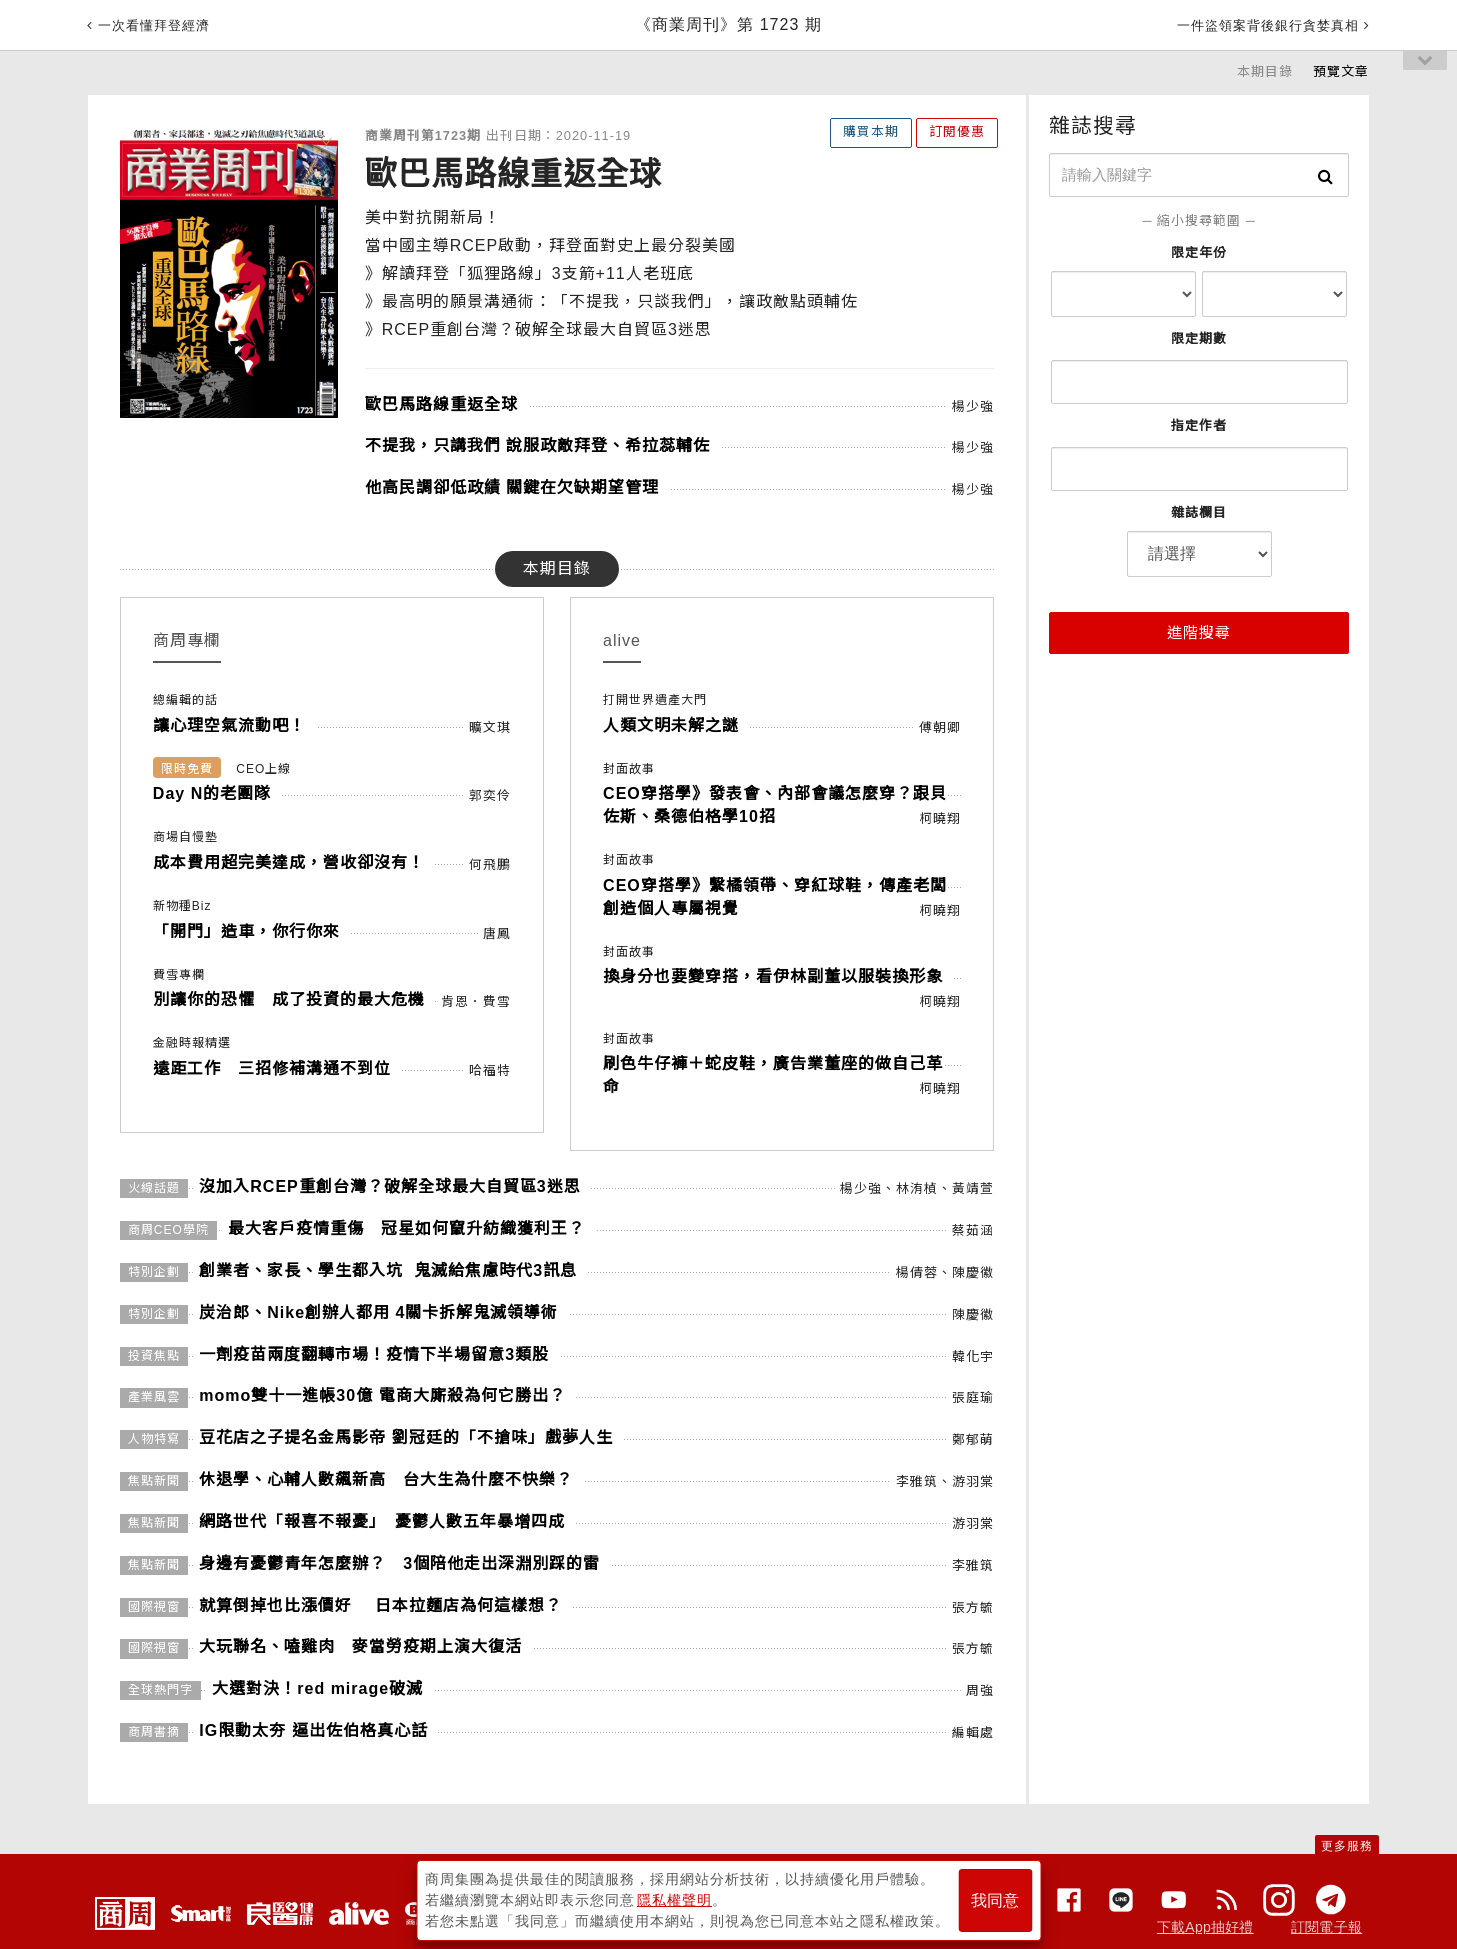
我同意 (995, 1900)
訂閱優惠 (957, 131)
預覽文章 (1341, 71)
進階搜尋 (1199, 632)
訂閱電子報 (1326, 1927)
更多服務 (1347, 1846)
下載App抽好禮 (1205, 1927)
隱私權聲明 (674, 1900)
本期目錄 (1265, 71)
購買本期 (871, 131)
